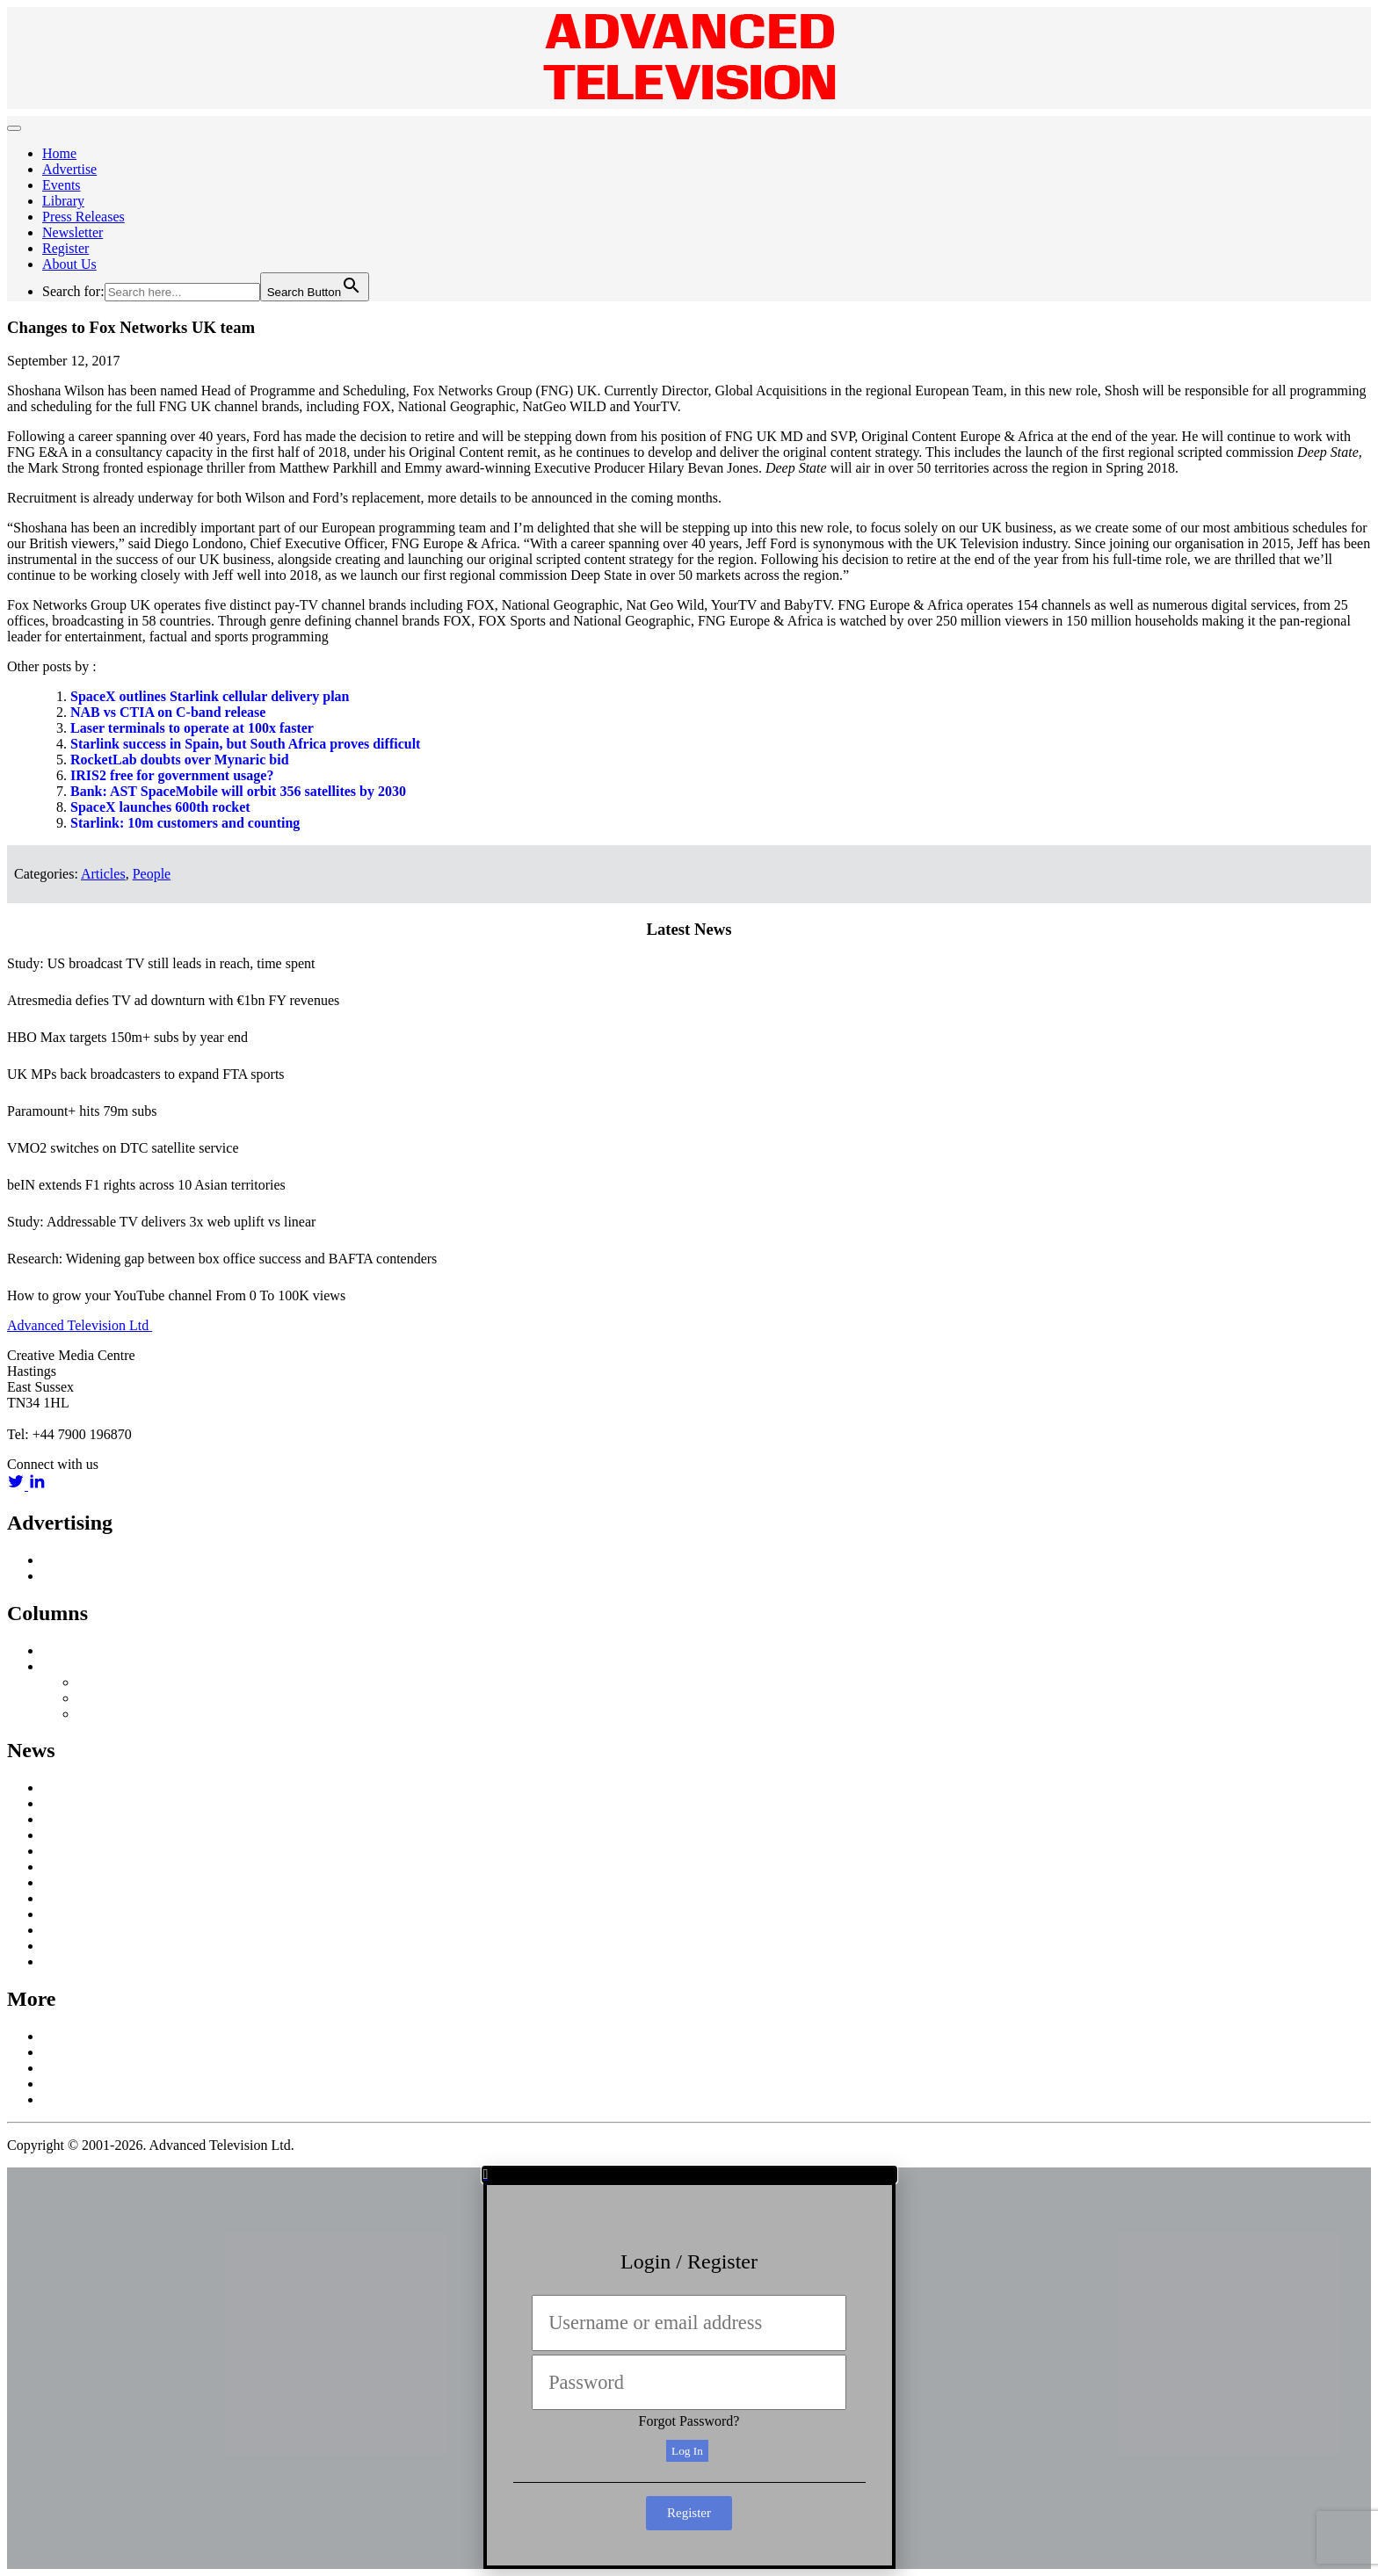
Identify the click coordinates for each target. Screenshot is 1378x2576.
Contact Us (73, 2051)
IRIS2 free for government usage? (171, 775)
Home (59, 153)
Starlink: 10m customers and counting (185, 822)
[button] (689, 2174)
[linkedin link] (37, 1485)
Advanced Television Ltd (79, 1325)
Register (65, 248)
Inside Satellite (84, 1650)
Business (67, 1834)
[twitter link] (17, 1485)
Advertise (69, 169)
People (152, 873)
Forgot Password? (689, 2420)
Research (68, 1914)
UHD (57, 1945)
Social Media (79, 1929)
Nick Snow (109, 1682)
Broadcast (70, 1819)
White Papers (80, 1961)
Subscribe (70, 2067)
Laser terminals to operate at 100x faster (192, 727)
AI (49, 1787)
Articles (103, 873)
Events (61, 184)
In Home (66, 1866)
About (59, 2036)
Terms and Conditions (104, 2099)
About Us (69, 264)
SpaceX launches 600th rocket (160, 807)
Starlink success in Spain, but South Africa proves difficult (245, 743)
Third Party (109, 1713)
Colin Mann (111, 1697)
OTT (55, 1898)
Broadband (73, 1803)
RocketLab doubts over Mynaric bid (179, 759)
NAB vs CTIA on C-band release (167, 712)
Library (63, 200)
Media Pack (75, 1575)
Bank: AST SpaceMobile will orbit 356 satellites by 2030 (238, 791)
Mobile (62, 1882)
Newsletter (72, 232)
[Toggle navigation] (14, 128)
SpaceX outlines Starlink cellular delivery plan (210, 696)
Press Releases (83, 216)
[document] (689, 2368)
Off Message (78, 1666)
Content (64, 1850)
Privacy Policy (83, 2083)
